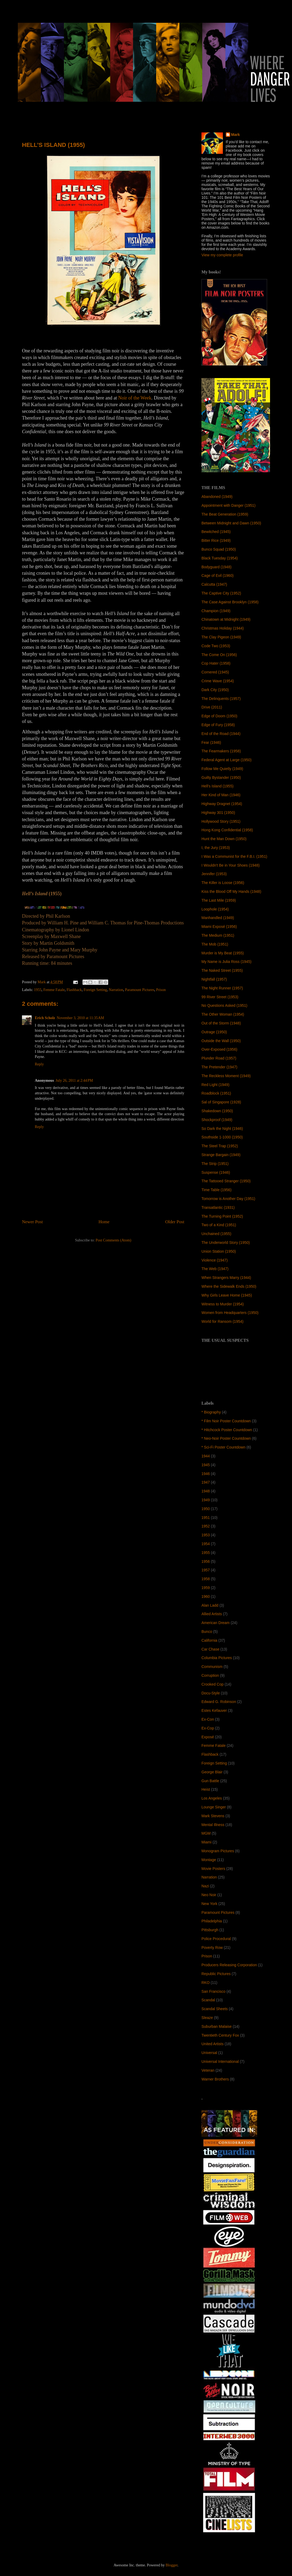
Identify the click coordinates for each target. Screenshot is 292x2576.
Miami (206, 1842)
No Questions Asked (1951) (224, 1005)
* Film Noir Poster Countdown (226, 1421)
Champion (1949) (215, 611)
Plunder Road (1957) (218, 1058)
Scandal (208, 2000)
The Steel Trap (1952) (219, 1146)
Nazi (205, 1886)
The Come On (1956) (219, 655)
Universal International (220, 2061)
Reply (39, 1064)
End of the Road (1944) (221, 733)
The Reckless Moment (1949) (226, 1076)
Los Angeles (211, 1798)
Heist (205, 1789)
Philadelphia (211, 1921)
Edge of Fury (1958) (218, 725)
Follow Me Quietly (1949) (222, 769)
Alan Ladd (209, 1605)
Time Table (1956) (216, 1190)
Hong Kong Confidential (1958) (227, 830)
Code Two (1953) (215, 646)
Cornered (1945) (215, 672)
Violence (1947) (214, 1260)
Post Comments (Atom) (113, 1240)
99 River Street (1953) (219, 997)
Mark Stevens (212, 1816)
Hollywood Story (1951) (221, 821)
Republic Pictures (216, 1974)
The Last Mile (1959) (218, 900)
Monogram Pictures (217, 1851)
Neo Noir (208, 1895)
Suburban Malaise (216, 2026)
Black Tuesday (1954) (219, 558)
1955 (38, 990)
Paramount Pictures (139, 990)
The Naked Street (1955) (222, 970)
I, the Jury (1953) (215, 847)
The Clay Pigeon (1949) (221, 637)
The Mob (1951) (214, 944)
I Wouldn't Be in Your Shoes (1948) (230, 865)
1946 (205, 1474)
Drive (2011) (211, 707)
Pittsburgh (209, 1930)
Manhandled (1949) (217, 918)
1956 (205, 1561)
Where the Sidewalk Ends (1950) (228, 1286)
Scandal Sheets (214, 2009)
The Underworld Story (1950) (225, 1242)
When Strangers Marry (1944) (226, 1277)
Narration (116, 990)
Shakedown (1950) (217, 1111)
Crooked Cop (212, 1684)
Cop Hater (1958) (215, 663)
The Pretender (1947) (219, 1067)
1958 (205, 1579)
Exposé (207, 1737)
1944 (205, 1456)
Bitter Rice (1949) (216, 540)
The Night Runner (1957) (222, 988)
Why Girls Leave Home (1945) (226, 1295)
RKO (205, 1982)
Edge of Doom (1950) (219, 716)
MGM (206, 1833)
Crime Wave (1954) (217, 681)
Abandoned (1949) (217, 496)
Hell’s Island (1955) (217, 786)
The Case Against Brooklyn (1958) (230, 602)
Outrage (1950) (214, 1032)
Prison (161, 990)
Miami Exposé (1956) (219, 926)
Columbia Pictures (216, 1658)
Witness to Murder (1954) (222, 1304)
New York (209, 1903)
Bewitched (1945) (216, 531)
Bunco (206, 1631)
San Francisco (213, 1991)
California (209, 1640)
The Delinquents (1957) (221, 698)
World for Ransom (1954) (222, 1321)
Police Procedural (216, 1939)
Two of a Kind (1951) (218, 1225)
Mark (235, 134)
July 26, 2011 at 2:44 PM (74, 1081)
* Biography (211, 1412)
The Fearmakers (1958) (221, 751)
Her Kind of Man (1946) (221, 795)
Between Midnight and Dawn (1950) (231, 523)
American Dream (215, 1623)
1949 (205, 1500)
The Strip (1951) (215, 1163)
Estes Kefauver (214, 1710)
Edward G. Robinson (218, 1701)
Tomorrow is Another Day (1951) (228, 1198)
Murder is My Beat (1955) (222, 953)
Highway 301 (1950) (218, 812)
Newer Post (32, 1221)
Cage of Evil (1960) (217, 575)
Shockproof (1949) (216, 1120)
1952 (205, 1526)
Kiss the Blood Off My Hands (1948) (231, 891)
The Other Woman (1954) (222, 1014)
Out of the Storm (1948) (221, 1023)
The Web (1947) (215, 1269)
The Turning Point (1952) (222, 1216)
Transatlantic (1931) (218, 1207)
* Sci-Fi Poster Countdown (223, 1447)
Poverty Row (212, 1947)
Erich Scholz (45, 1018)
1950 (205, 1509)
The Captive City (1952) (221, 593)
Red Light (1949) (215, 1085)
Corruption (210, 1675)
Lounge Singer (213, 1807)
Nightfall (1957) (214, 979)
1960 (205, 1596)
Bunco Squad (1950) (218, 549)
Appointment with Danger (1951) (228, 505)
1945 (205, 1465)
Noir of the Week (134, 398)
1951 (205, 1517)
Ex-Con (207, 1719)
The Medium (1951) (217, 935)
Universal (209, 2053)
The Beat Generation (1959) (224, 514)
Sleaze (207, 2017)
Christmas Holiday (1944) (222, 628)
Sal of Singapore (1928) (221, 1102)
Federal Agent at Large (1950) (226, 760)
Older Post (174, 1221)
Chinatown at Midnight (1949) (225, 619)
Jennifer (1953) (214, 874)
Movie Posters (213, 1868)
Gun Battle (210, 1781)
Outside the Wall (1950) (221, 1041)
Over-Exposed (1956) (219, 1049)
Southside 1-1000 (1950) (222, 1137)
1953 (205, 1535)
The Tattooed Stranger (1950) (225, 1181)
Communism (212, 1666)
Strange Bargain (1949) (221, 1155)
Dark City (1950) (215, 690)
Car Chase (210, 1649)
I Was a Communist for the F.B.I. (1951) (234, 856)
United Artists (212, 2044)
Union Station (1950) (218, 1251)
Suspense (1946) (215, 1172)
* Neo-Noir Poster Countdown (226, 1438)
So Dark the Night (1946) (222, 1128)
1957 (205, 1570)
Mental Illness (212, 1825)
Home (104, 1221)
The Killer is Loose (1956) (222, 883)
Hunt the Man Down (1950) (223, 839)
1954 (205, 1544)
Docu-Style (210, 1693)
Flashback (74, 990)
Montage (208, 1860)
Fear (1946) (211, 742)
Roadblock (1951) (216, 1093)
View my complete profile (222, 255)
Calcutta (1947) (214, 584)
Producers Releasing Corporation (229, 1965)
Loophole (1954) (215, 909)
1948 (205, 1491)
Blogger (171, 2565)
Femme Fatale (54, 990)
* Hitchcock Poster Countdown (226, 1430)
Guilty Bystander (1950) (221, 777)
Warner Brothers (215, 2079)
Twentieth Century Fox (220, 2035)
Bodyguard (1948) (216, 567)
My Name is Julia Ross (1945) (226, 961)
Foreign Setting (95, 990)
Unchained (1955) (216, 1234)
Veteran (207, 2070)
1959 (205, 1588)
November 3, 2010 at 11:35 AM (80, 1018)
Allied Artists (211, 1614)
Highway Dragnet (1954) (221, 804)
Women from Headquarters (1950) (230, 1312)
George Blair (212, 1772)
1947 (205, 1482)
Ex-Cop (207, 1728)
